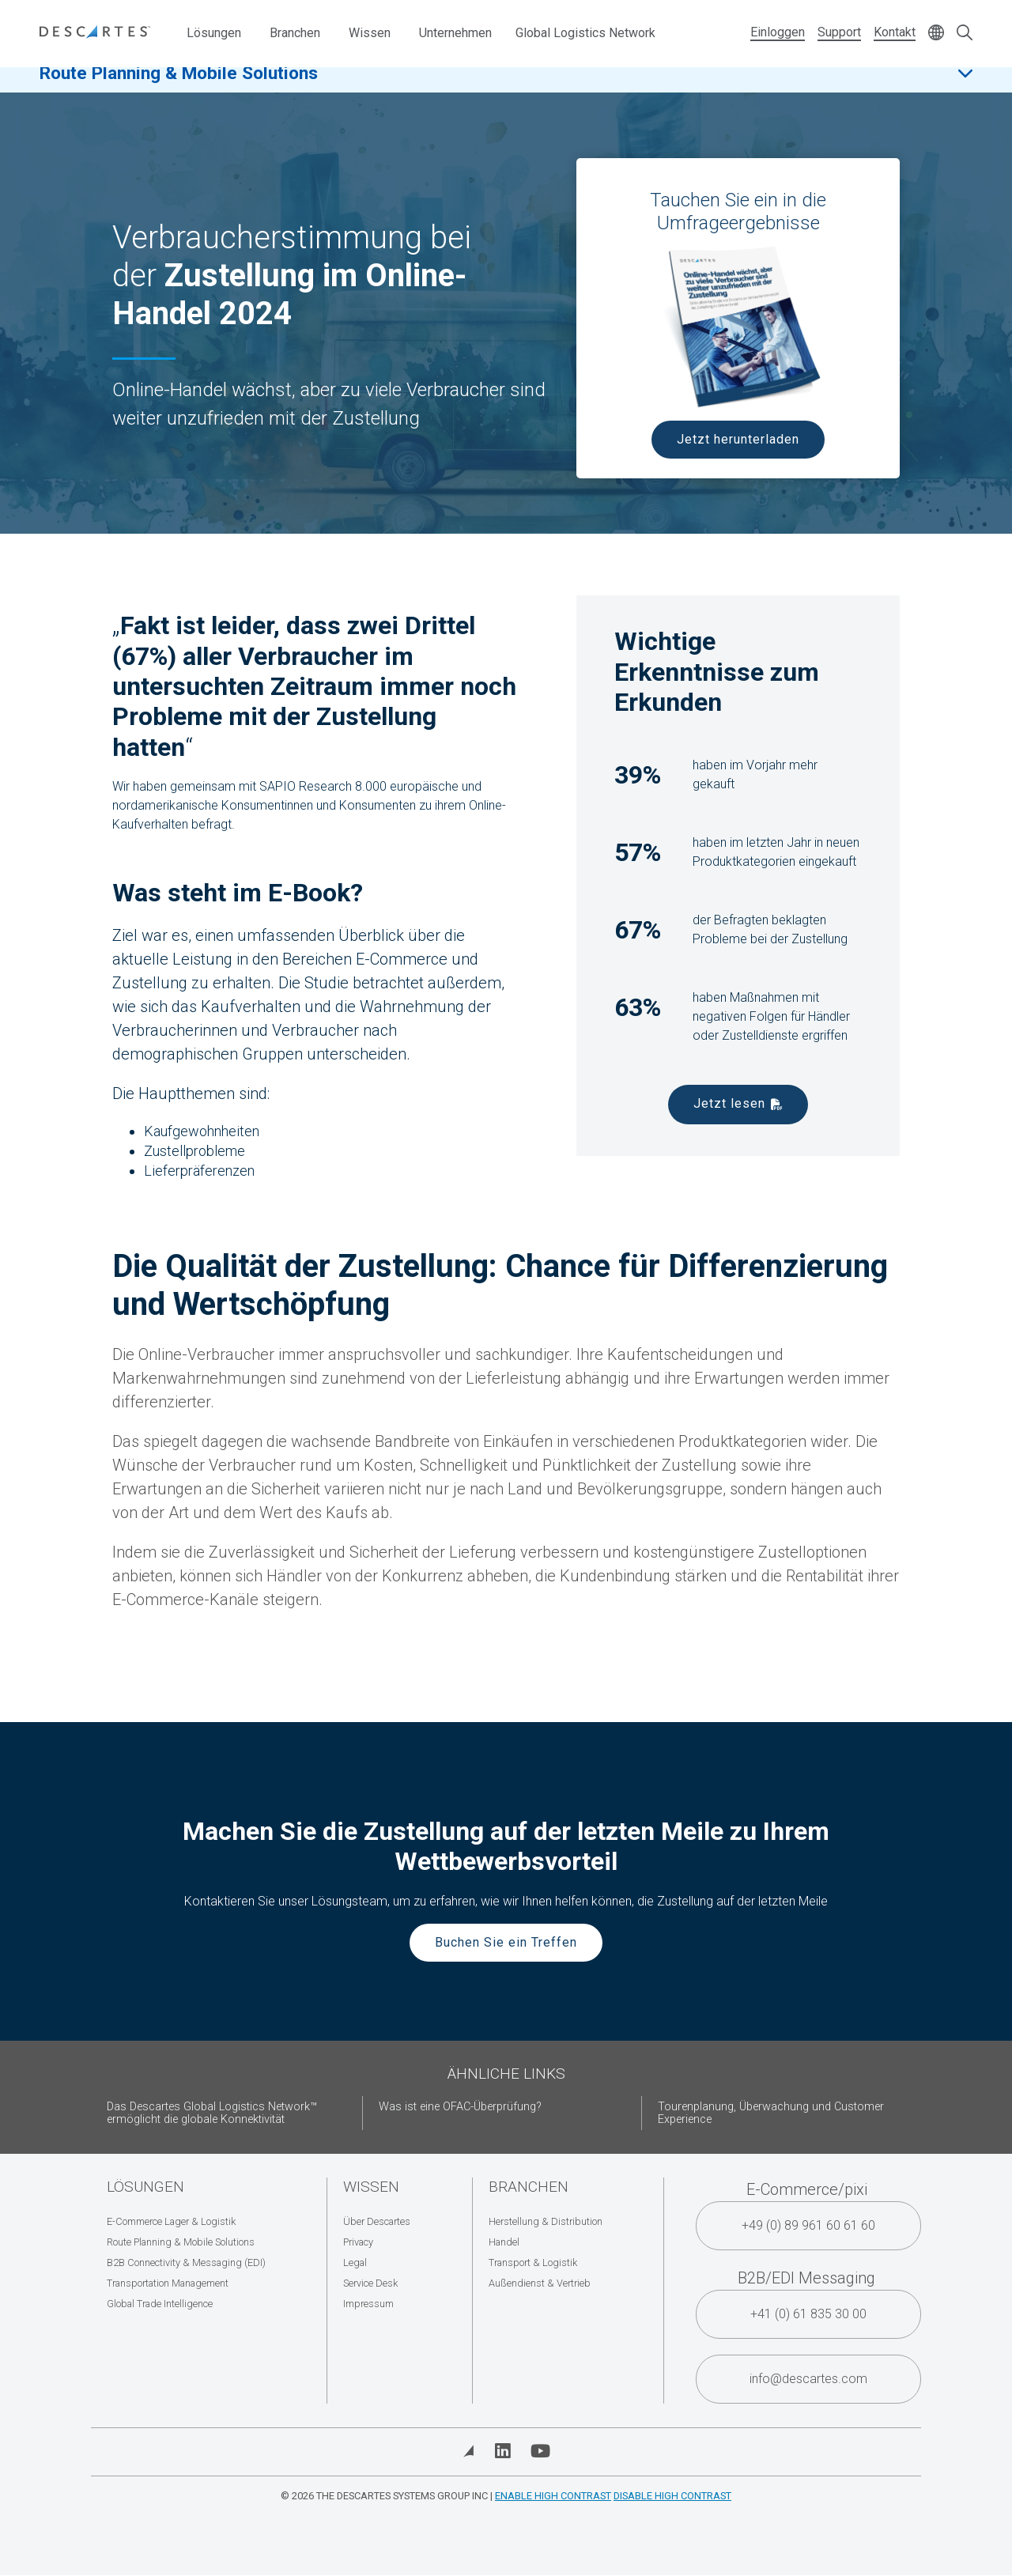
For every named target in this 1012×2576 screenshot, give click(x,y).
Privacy (358, 2242)
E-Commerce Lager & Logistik (171, 2221)
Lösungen (214, 32)
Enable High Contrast (553, 2496)
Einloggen (777, 32)
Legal (355, 2262)
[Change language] (936, 34)
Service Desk (370, 2283)
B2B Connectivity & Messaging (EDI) (186, 2262)
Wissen (370, 32)
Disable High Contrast (672, 2496)
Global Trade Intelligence (160, 2304)
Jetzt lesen (729, 1103)
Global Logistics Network (585, 32)
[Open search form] (964, 34)
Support (839, 32)
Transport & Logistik (533, 2262)
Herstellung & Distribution (545, 2221)
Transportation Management (167, 2283)
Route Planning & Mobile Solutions (179, 86)
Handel (504, 2242)
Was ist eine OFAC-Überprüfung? (460, 2106)
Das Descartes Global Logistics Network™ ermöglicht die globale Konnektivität (212, 2113)
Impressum (368, 2304)
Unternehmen (455, 32)
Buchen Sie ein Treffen (506, 1942)
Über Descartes (376, 2221)
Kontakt (895, 32)
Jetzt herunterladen (738, 439)
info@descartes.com (808, 2378)
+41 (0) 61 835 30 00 (808, 2313)
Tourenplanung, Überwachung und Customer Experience (771, 2113)
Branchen (295, 32)
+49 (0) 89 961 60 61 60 (808, 2225)
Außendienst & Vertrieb (540, 2283)
